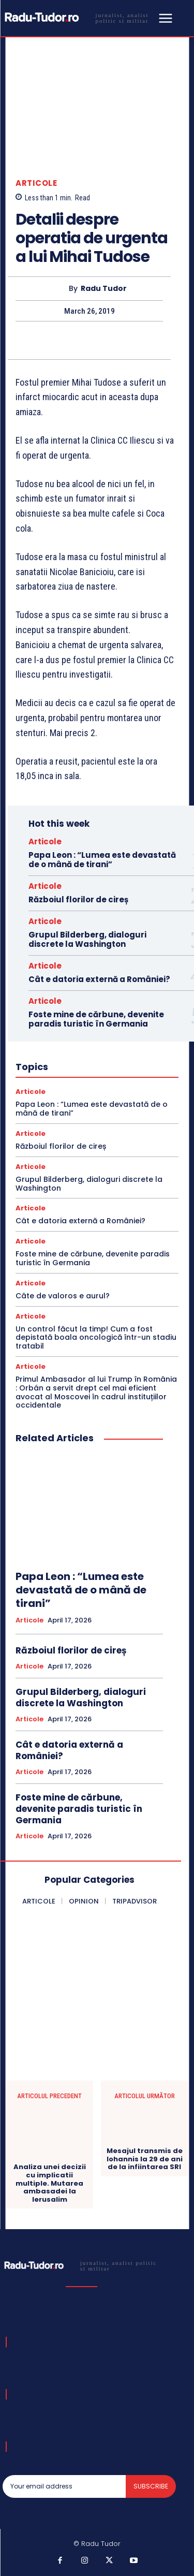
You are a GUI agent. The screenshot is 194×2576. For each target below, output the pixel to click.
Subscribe (150, 2486)
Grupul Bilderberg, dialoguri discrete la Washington (87, 939)
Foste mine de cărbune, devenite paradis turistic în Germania (96, 1019)
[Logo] (79, 17)
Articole (36, 183)
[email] (64, 2486)
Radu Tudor (104, 288)
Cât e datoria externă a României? (99, 979)
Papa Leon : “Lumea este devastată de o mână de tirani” (102, 860)
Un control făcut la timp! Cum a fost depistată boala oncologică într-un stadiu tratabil (96, 1338)
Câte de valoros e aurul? (63, 1296)
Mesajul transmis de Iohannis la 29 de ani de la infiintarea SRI (145, 2159)
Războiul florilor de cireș (78, 899)
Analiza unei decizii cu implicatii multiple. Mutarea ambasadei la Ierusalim (49, 2183)
